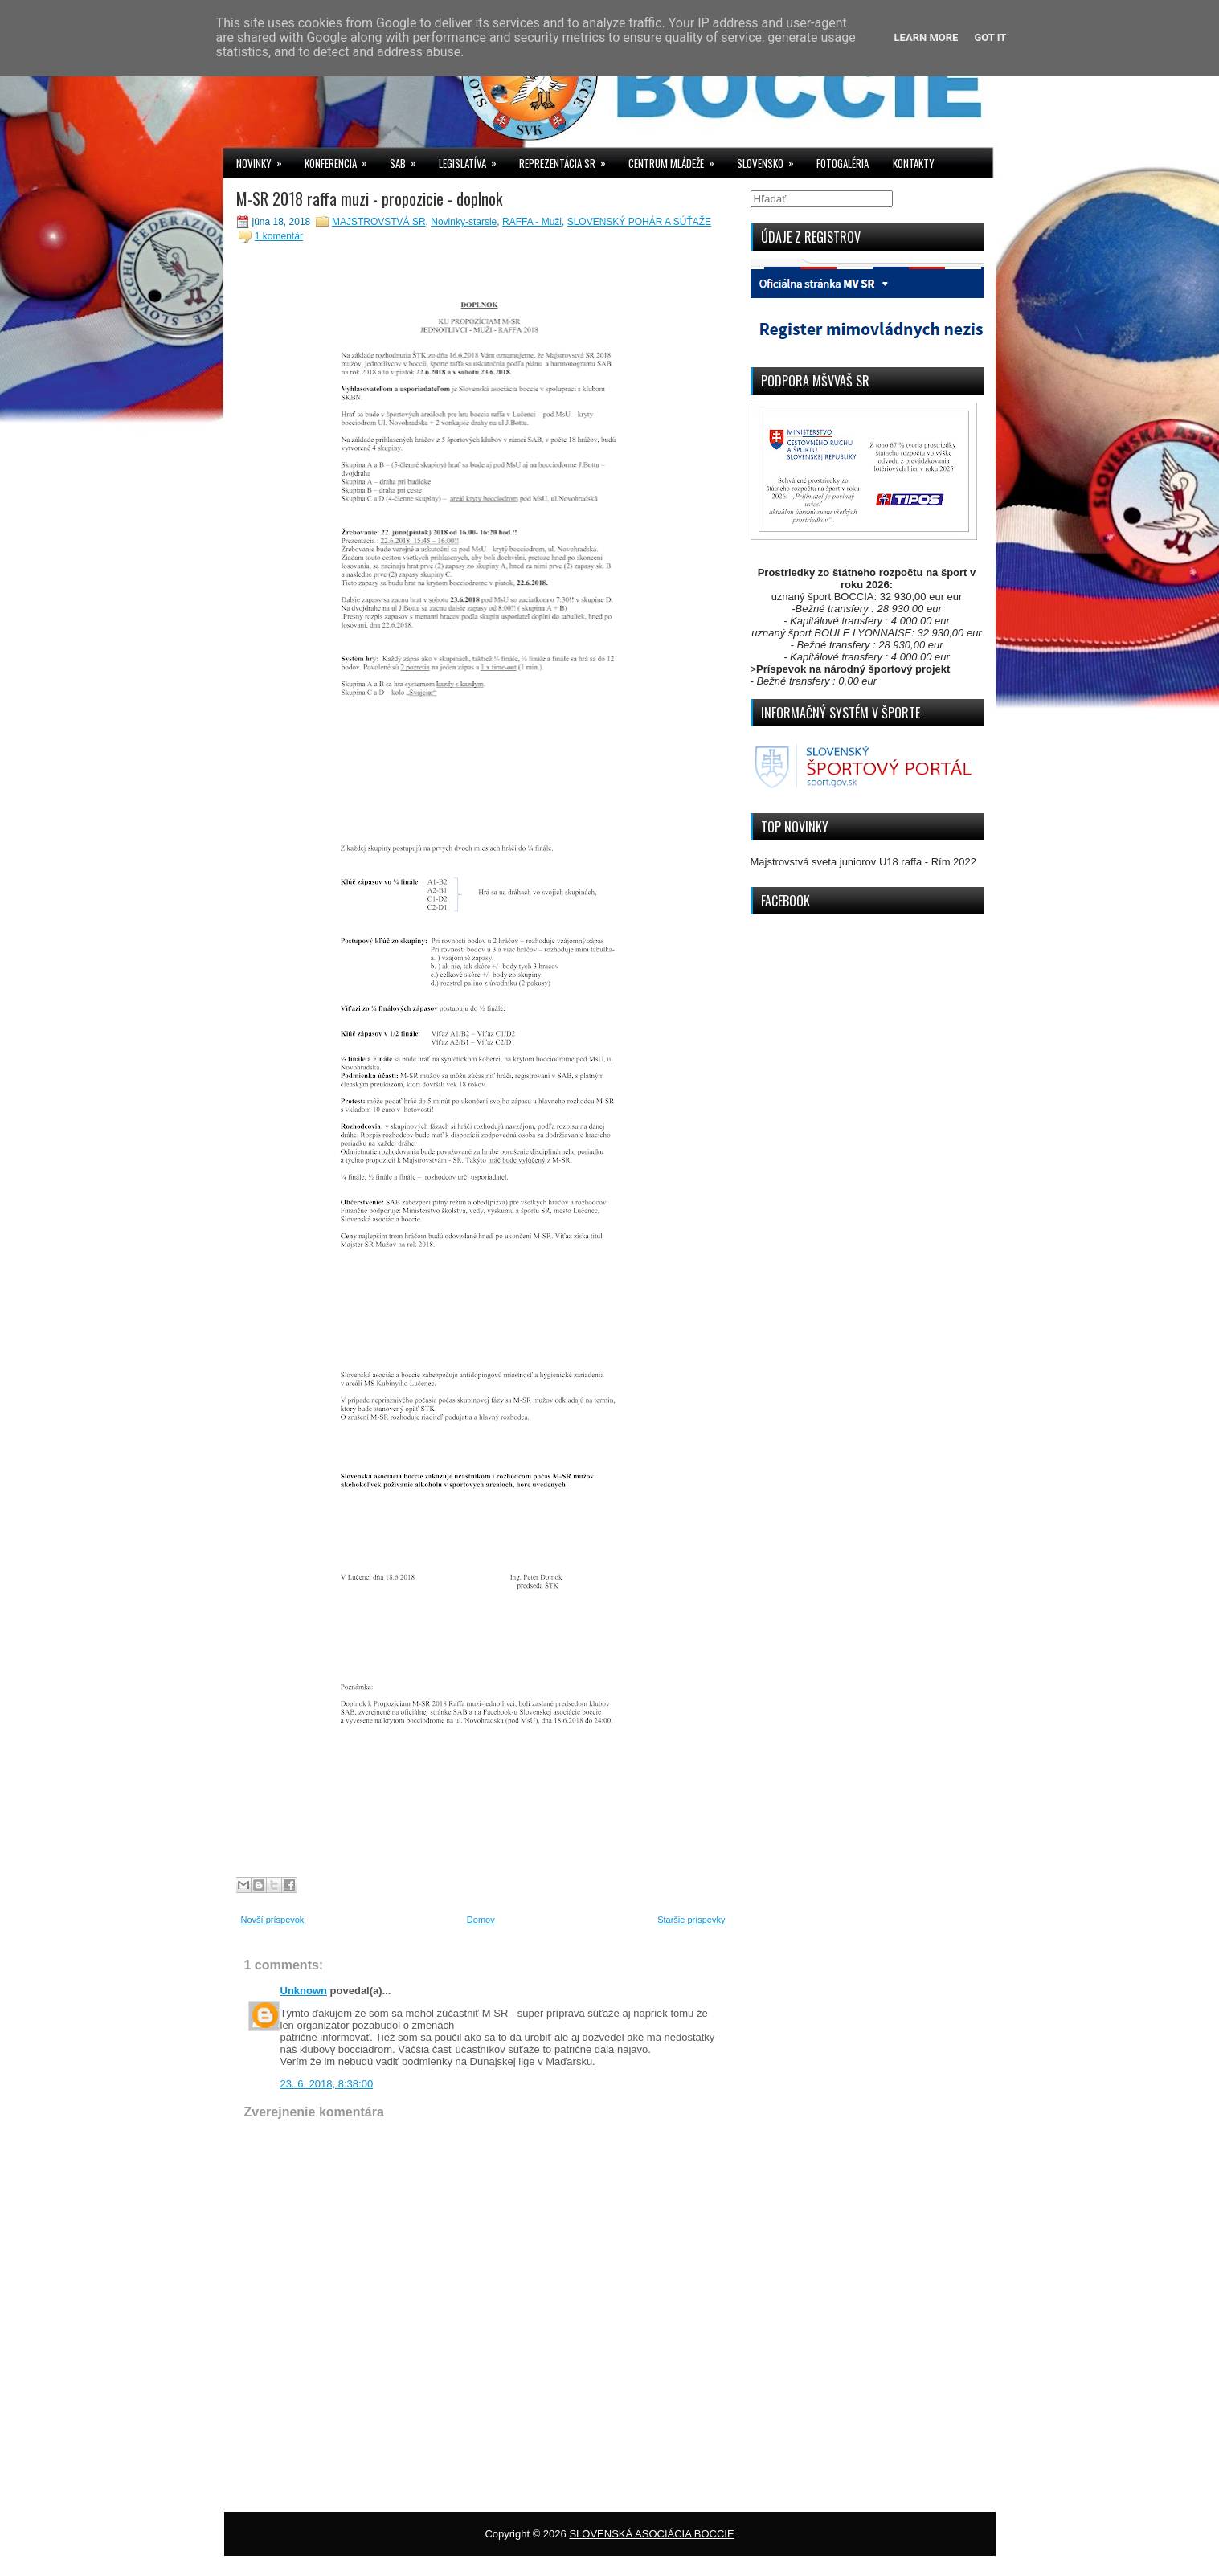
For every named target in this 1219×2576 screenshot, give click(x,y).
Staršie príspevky (691, 1919)
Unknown (304, 1991)
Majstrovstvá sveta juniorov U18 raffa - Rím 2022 (864, 862)
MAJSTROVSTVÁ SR (379, 221)
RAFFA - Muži (532, 221)
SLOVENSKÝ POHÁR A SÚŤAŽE (639, 221)
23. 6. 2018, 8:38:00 (327, 2084)
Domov (481, 1919)
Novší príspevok (273, 1919)
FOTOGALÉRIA (842, 163)
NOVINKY (264, 159)
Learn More (926, 37)
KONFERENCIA (341, 159)
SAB (408, 159)
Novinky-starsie (464, 221)
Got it (990, 37)
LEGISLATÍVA (473, 159)
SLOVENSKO (770, 159)
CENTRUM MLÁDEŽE (676, 159)
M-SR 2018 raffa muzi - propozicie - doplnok (369, 198)
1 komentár (279, 236)
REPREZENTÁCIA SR (567, 159)
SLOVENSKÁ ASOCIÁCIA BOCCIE (651, 2534)
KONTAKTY (914, 163)
